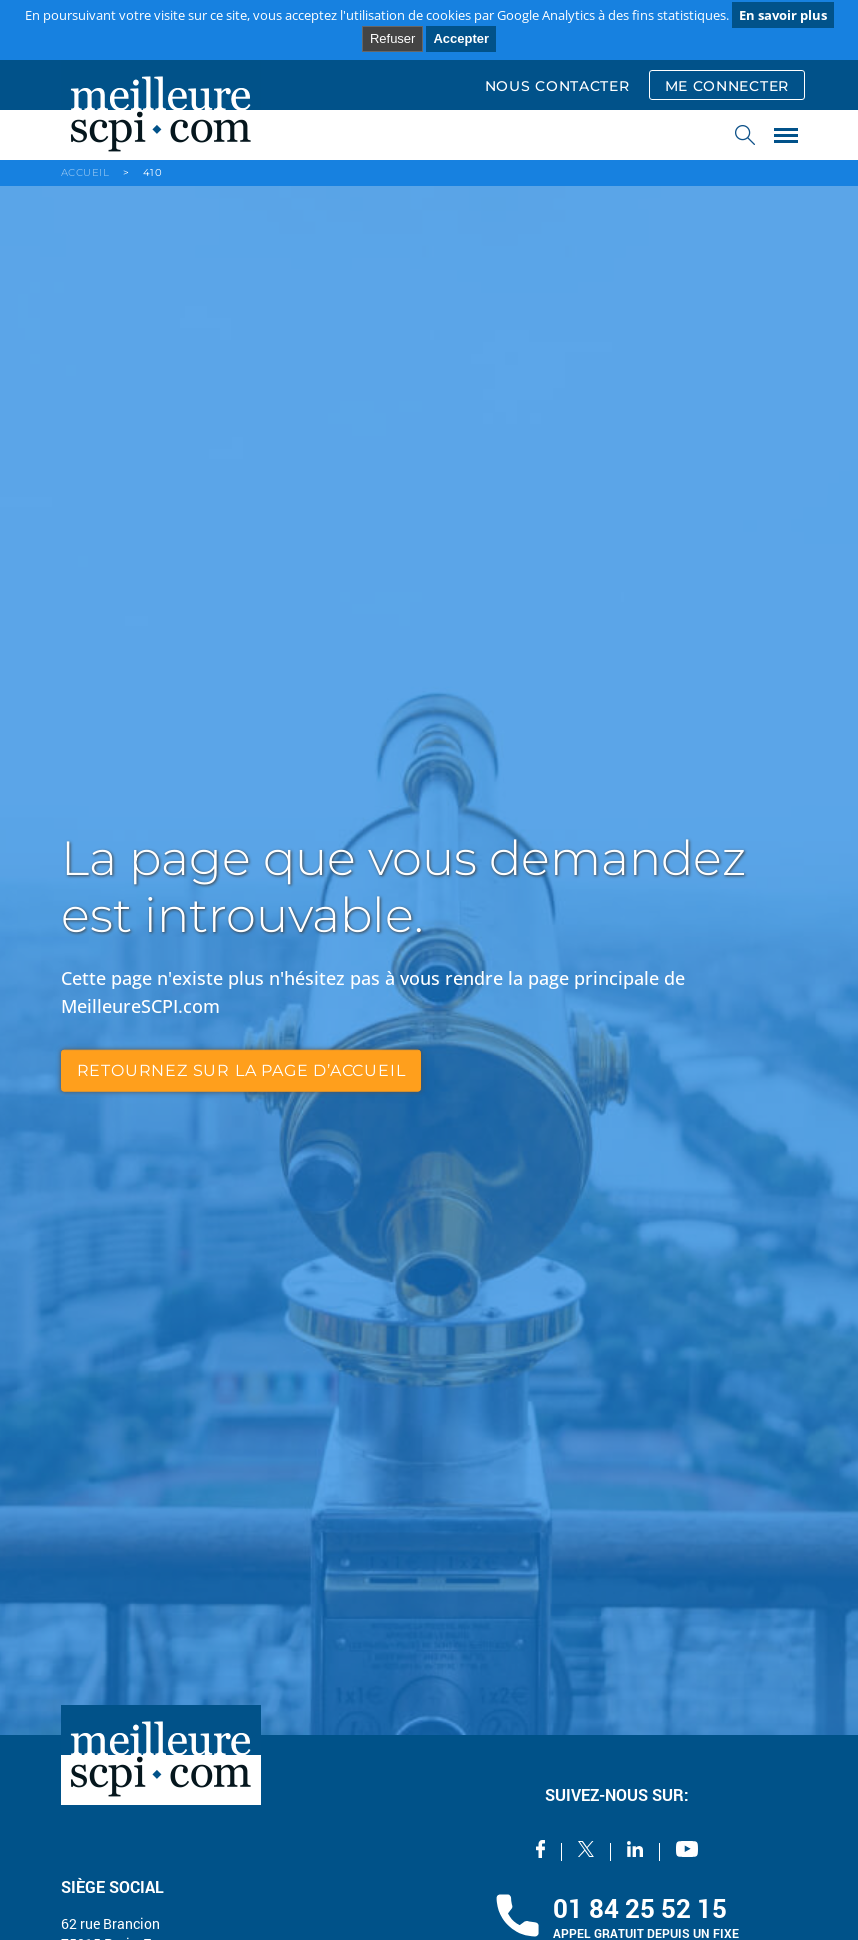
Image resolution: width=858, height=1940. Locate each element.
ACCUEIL (85, 172)
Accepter (461, 38)
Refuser (393, 38)
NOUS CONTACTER (557, 86)
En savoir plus (783, 15)
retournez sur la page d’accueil (241, 1070)
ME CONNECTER (727, 86)
